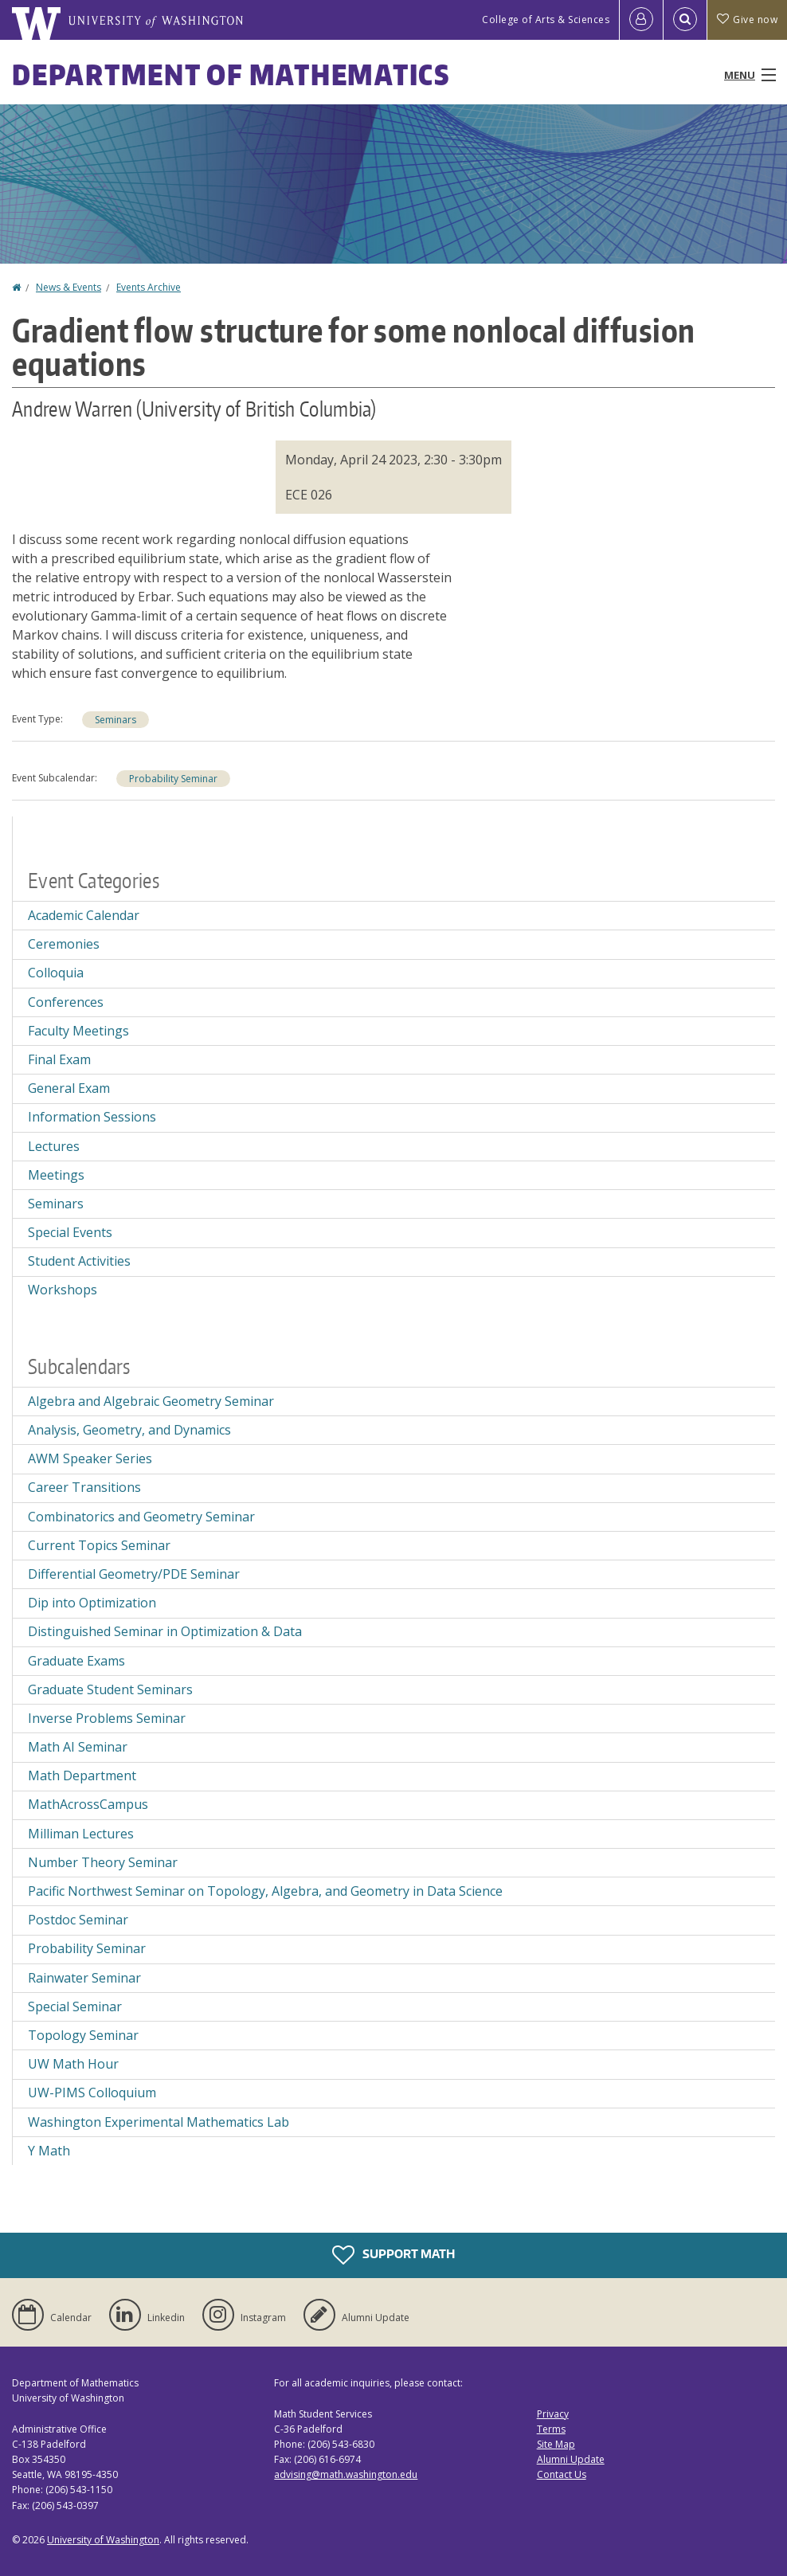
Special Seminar (75, 2006)
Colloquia (56, 972)
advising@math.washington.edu (345, 2474)
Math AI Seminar (77, 1747)
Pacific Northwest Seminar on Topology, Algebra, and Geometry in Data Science (265, 1891)
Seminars (115, 719)
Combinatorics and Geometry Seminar (141, 1516)
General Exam (69, 1088)
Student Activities (79, 1261)
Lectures (54, 1146)
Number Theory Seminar (103, 1862)
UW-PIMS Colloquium (92, 2092)
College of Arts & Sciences (545, 19)
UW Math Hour (73, 2064)
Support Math (393, 2255)
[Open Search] (685, 20)
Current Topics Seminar (99, 1545)
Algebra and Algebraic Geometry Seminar (151, 1401)
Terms (551, 2429)
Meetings (56, 1175)
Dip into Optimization (92, 1602)
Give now (747, 19)
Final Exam (59, 1059)
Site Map (556, 2444)
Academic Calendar (83, 915)
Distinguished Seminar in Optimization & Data (165, 1631)
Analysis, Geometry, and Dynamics (129, 1430)
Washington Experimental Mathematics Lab (158, 2122)
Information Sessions (92, 1117)
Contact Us (561, 2474)
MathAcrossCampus (88, 1804)
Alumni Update (571, 2459)
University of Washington (103, 2540)
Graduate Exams (76, 1661)
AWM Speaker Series (90, 1458)
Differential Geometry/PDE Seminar (134, 1574)
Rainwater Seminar (84, 1978)
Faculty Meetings (78, 1030)
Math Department (82, 1775)
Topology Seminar (83, 2035)
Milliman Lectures (81, 1833)
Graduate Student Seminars (110, 1689)
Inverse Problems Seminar (107, 1718)
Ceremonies (64, 944)
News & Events (68, 287)
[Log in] (641, 20)
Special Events (70, 1232)
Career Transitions (84, 1487)
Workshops (62, 1289)
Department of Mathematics (231, 74)
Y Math (49, 2150)
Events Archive (148, 287)
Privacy (553, 2414)
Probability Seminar (173, 778)
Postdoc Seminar (78, 1919)
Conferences (66, 1002)
